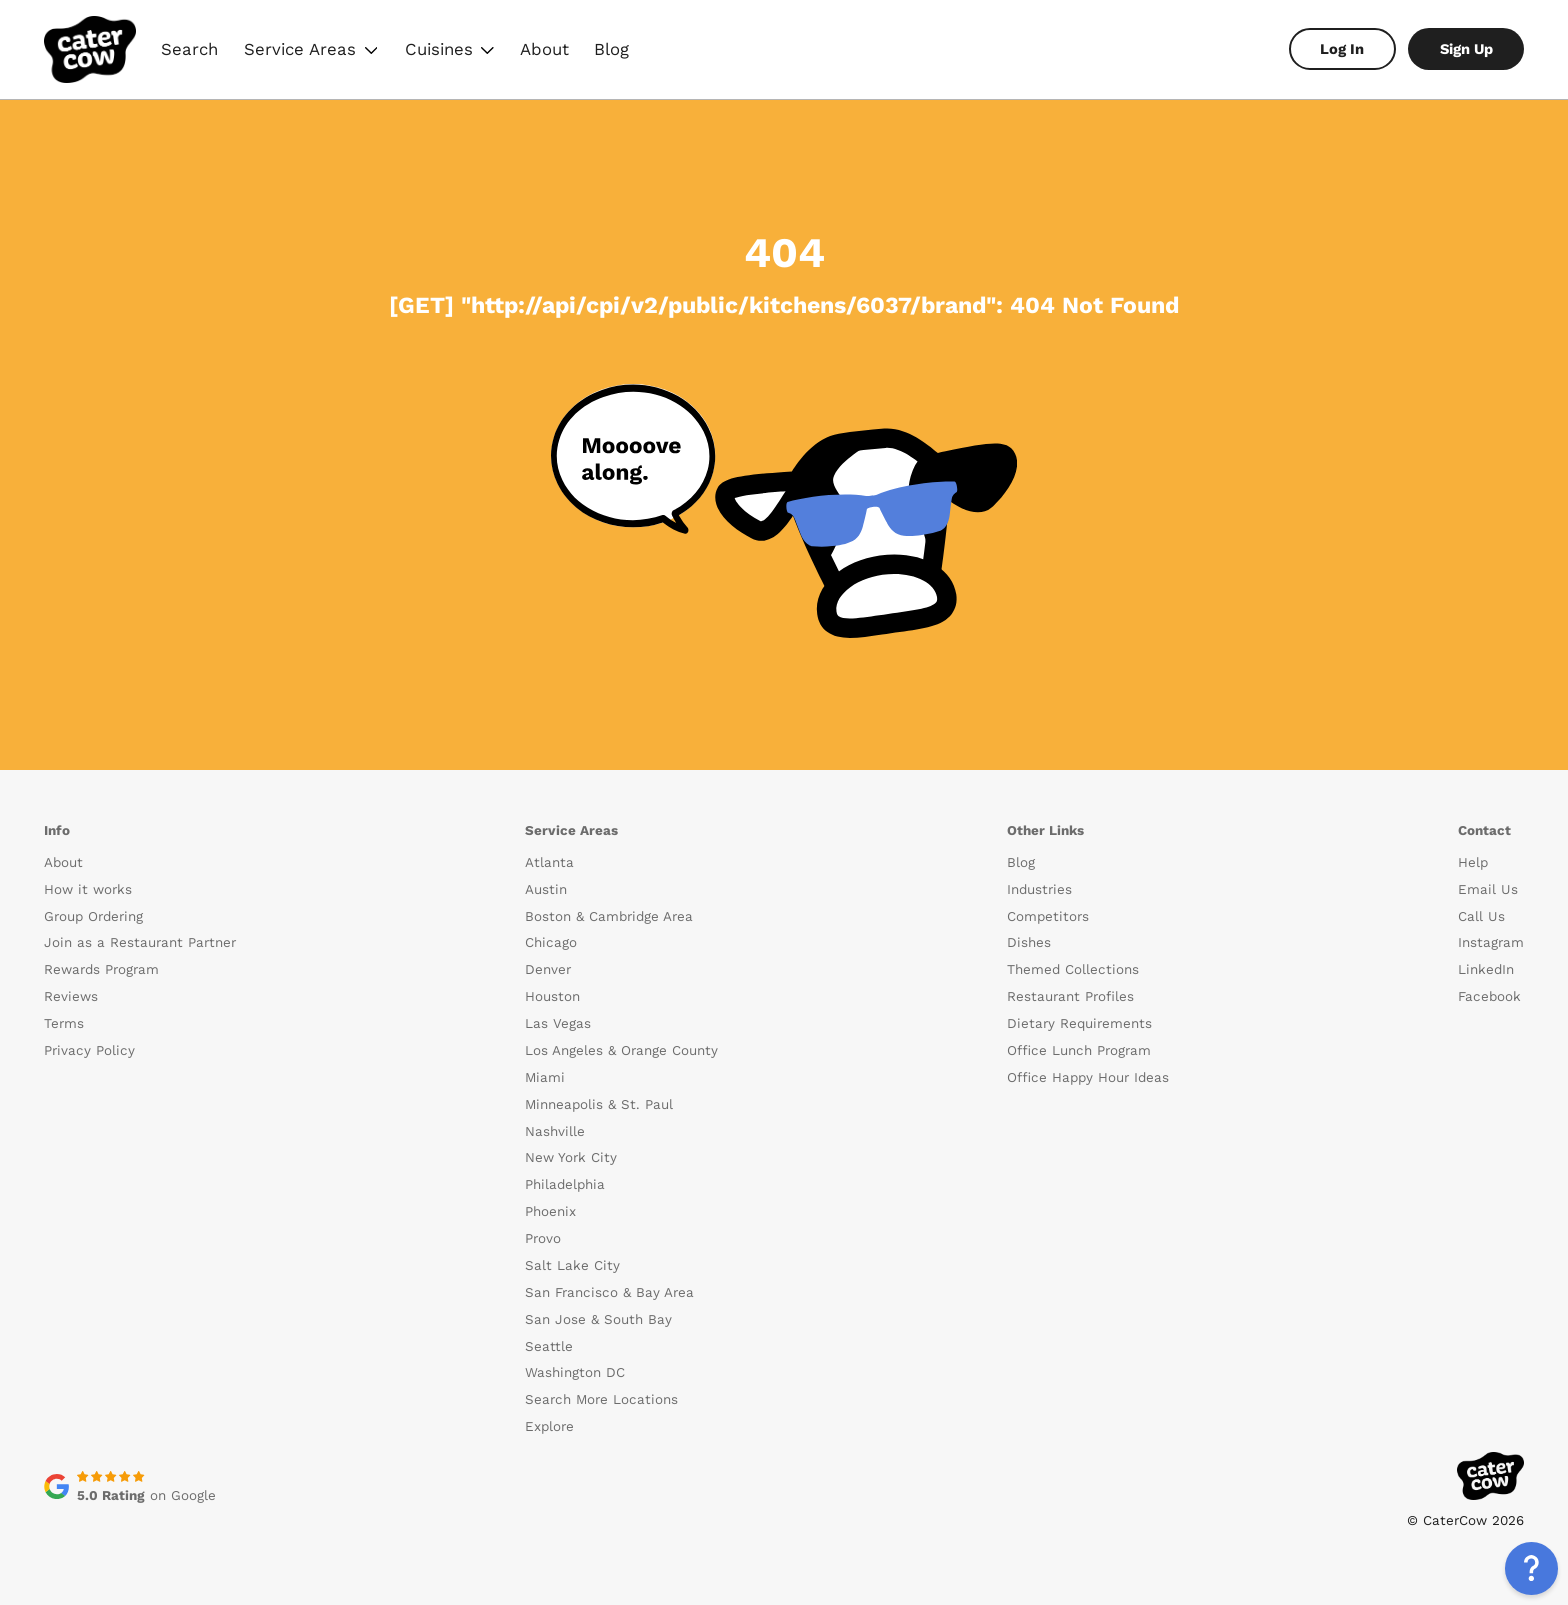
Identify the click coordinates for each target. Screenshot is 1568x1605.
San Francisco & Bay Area (609, 1292)
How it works (88, 889)
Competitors (1048, 916)
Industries (1039, 889)
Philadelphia (565, 1184)
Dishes (1029, 942)
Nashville (555, 1131)
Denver (548, 969)
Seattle (549, 1346)
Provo (543, 1238)
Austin (546, 889)
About (544, 49)
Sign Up (1466, 49)
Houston (552, 996)
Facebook (1489, 996)
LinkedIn (1486, 969)
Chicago (551, 942)
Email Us (1488, 889)
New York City (571, 1157)
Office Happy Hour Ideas (1088, 1077)
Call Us (1481, 916)
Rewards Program (101, 969)
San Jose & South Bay (598, 1319)
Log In (1342, 49)
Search (189, 49)
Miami (545, 1077)
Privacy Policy (89, 1050)
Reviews (71, 996)
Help (1473, 862)
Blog (611, 49)
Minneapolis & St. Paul (599, 1104)
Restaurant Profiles (1070, 996)
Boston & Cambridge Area (609, 916)
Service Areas (311, 52)
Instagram (1491, 942)
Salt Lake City (572, 1265)
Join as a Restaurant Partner (140, 942)
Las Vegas (558, 1023)
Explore (549, 1426)
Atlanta (549, 862)
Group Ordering (93, 916)
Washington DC (575, 1372)
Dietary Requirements (1079, 1023)
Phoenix (550, 1211)
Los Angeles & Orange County (621, 1050)
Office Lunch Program (1079, 1050)
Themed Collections (1073, 969)
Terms (64, 1023)
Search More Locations (601, 1399)
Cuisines (449, 52)
